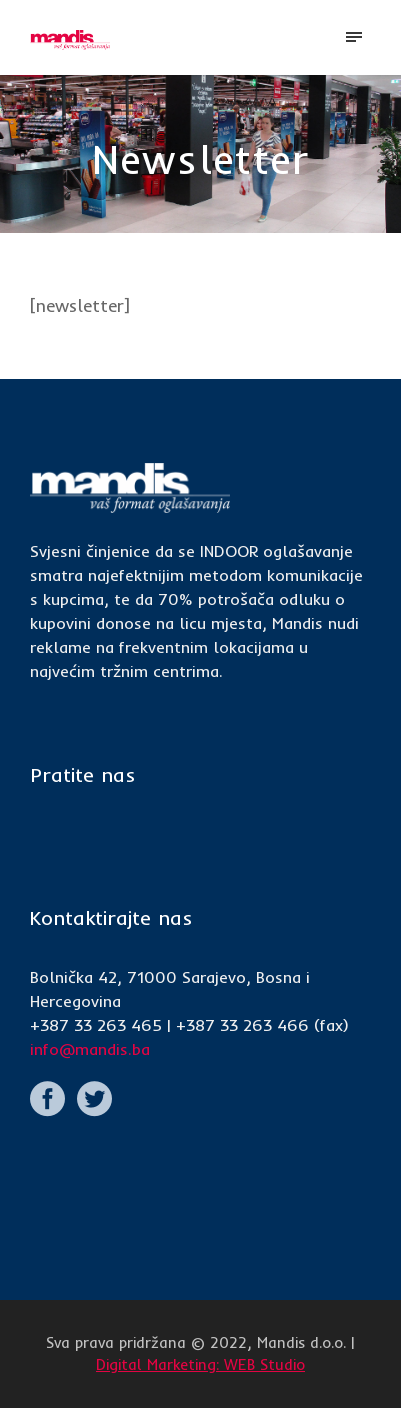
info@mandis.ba (90, 1049)
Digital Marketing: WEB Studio (200, 1364)
